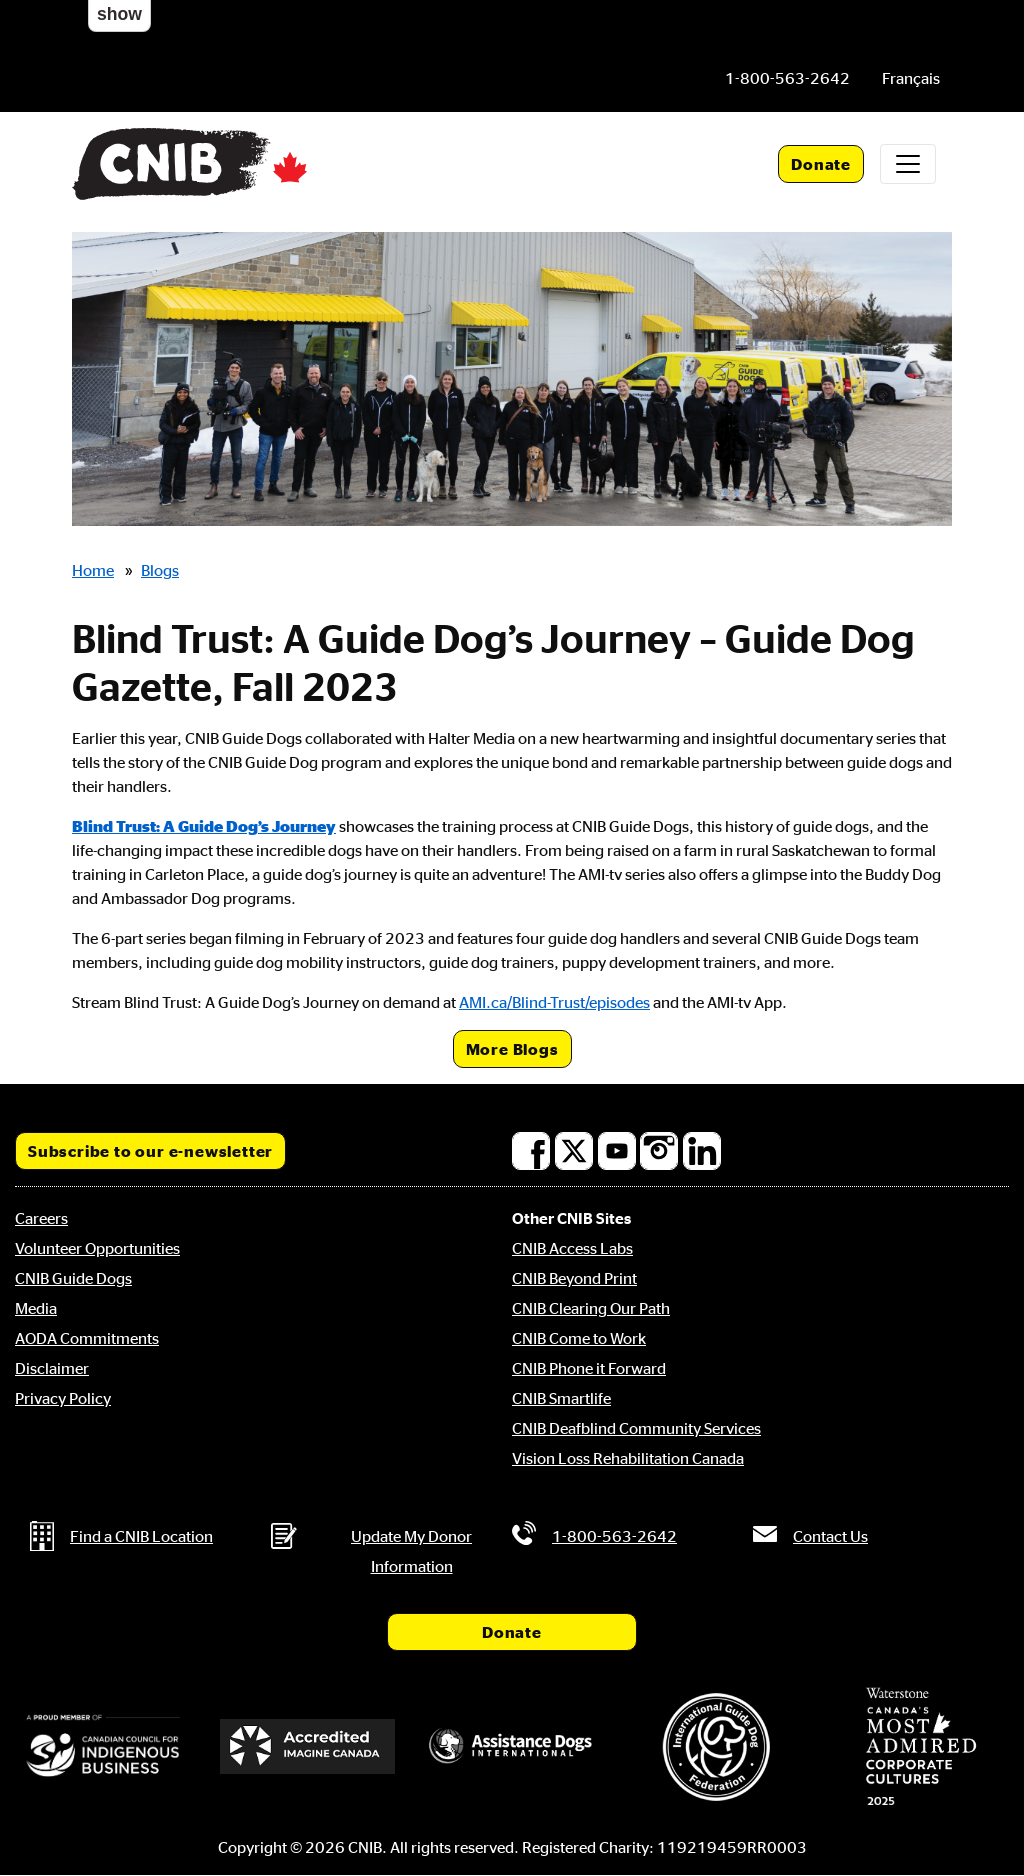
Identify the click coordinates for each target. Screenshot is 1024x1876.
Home (93, 570)
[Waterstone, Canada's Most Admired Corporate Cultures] (921, 1747)
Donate (821, 164)
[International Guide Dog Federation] (716, 1746)
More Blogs (512, 1049)
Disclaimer (52, 1368)
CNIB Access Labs (572, 1248)
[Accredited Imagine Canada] (307, 1746)
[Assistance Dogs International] (512, 1747)
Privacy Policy (63, 1398)
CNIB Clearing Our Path (591, 1308)
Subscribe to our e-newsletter (150, 1151)
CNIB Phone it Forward (589, 1368)
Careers (41, 1218)
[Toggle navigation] (908, 164)
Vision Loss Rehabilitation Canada (628, 1458)
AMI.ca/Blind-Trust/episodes (554, 1002)
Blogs (160, 570)
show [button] (119, 14)
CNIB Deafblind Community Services (636, 1428)
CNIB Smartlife (561, 1398)
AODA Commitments (87, 1338)
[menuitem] (911, 78)
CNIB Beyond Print (574, 1278)
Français (911, 78)
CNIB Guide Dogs (73, 1278)
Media (36, 1308)
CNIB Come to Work (579, 1338)
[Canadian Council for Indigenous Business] (103, 1746)
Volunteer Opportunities (97, 1248)
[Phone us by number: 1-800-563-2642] (787, 78)
